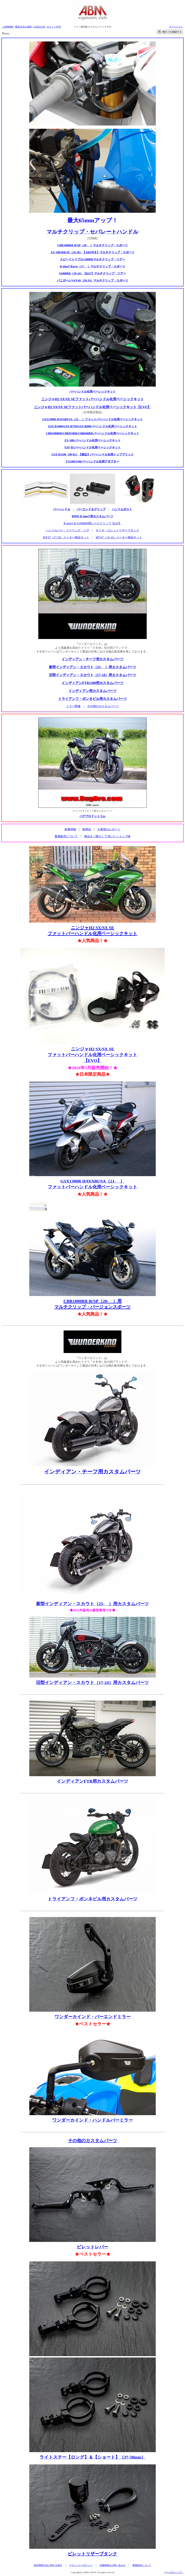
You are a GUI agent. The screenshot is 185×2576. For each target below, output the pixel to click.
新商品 (86, 829)
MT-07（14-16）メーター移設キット (119, 537)
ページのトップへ (173, 2572)
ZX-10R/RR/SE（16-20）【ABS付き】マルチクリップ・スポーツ (92, 252)
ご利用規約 (8, 26)
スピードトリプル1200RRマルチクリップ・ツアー (92, 259)
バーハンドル (61, 509)
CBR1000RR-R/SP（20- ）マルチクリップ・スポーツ (92, 245)
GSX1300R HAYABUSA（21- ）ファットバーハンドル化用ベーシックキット (92, 419)
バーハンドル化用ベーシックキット (92, 391)
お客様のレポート (109, 829)
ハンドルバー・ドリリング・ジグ (67, 530)
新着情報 (70, 829)
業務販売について (66, 836)
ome (5, 33)
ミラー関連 (73, 706)
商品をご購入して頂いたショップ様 (107, 836)
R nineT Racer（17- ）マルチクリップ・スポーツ (92, 266)
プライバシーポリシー (80, 2565)
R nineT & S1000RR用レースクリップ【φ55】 (92, 523)
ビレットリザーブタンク (92, 2553)
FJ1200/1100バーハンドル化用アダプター (92, 461)
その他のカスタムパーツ (103, 706)
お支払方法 (39, 26)
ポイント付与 (54, 27)
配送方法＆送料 (23, 26)
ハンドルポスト (122, 509)
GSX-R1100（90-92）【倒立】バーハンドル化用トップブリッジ (92, 454)
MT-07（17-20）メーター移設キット (66, 537)
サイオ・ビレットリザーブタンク (117, 530)
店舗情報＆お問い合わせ (112, 2565)
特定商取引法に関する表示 (48, 2565)
